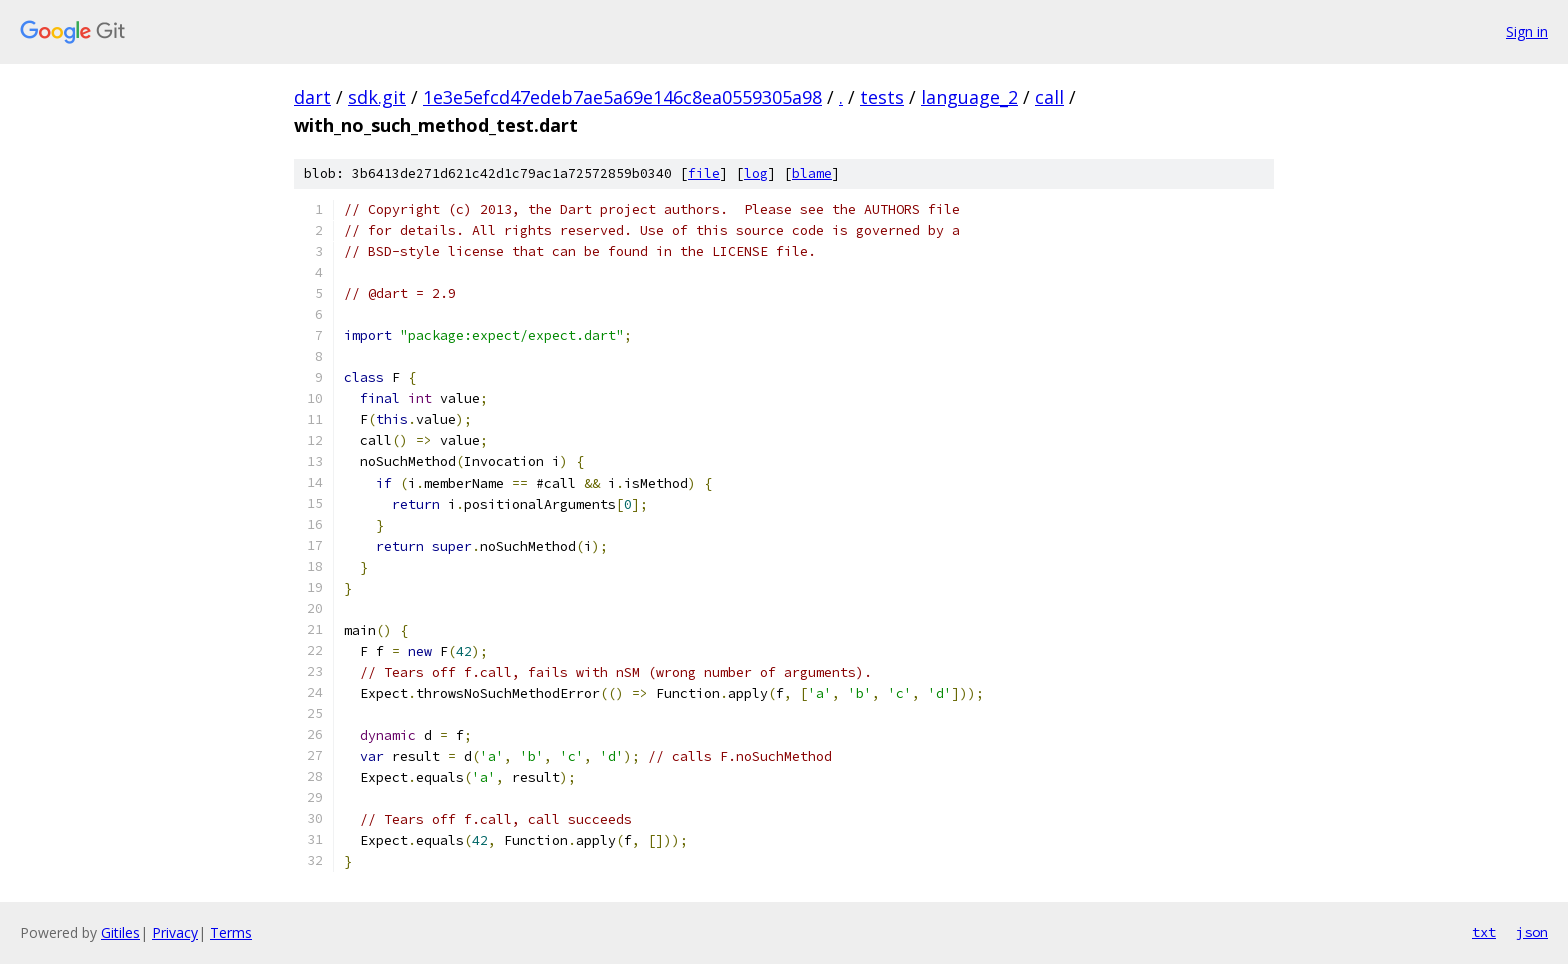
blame (812, 173)
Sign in (1527, 31)
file (704, 173)
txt (1484, 932)
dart (312, 97)
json (1532, 932)
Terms (231, 932)
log (756, 173)
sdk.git (377, 97)
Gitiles (120, 932)
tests (882, 97)
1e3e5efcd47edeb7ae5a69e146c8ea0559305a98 (622, 97)
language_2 (969, 97)
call (1049, 97)
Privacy (175, 932)
